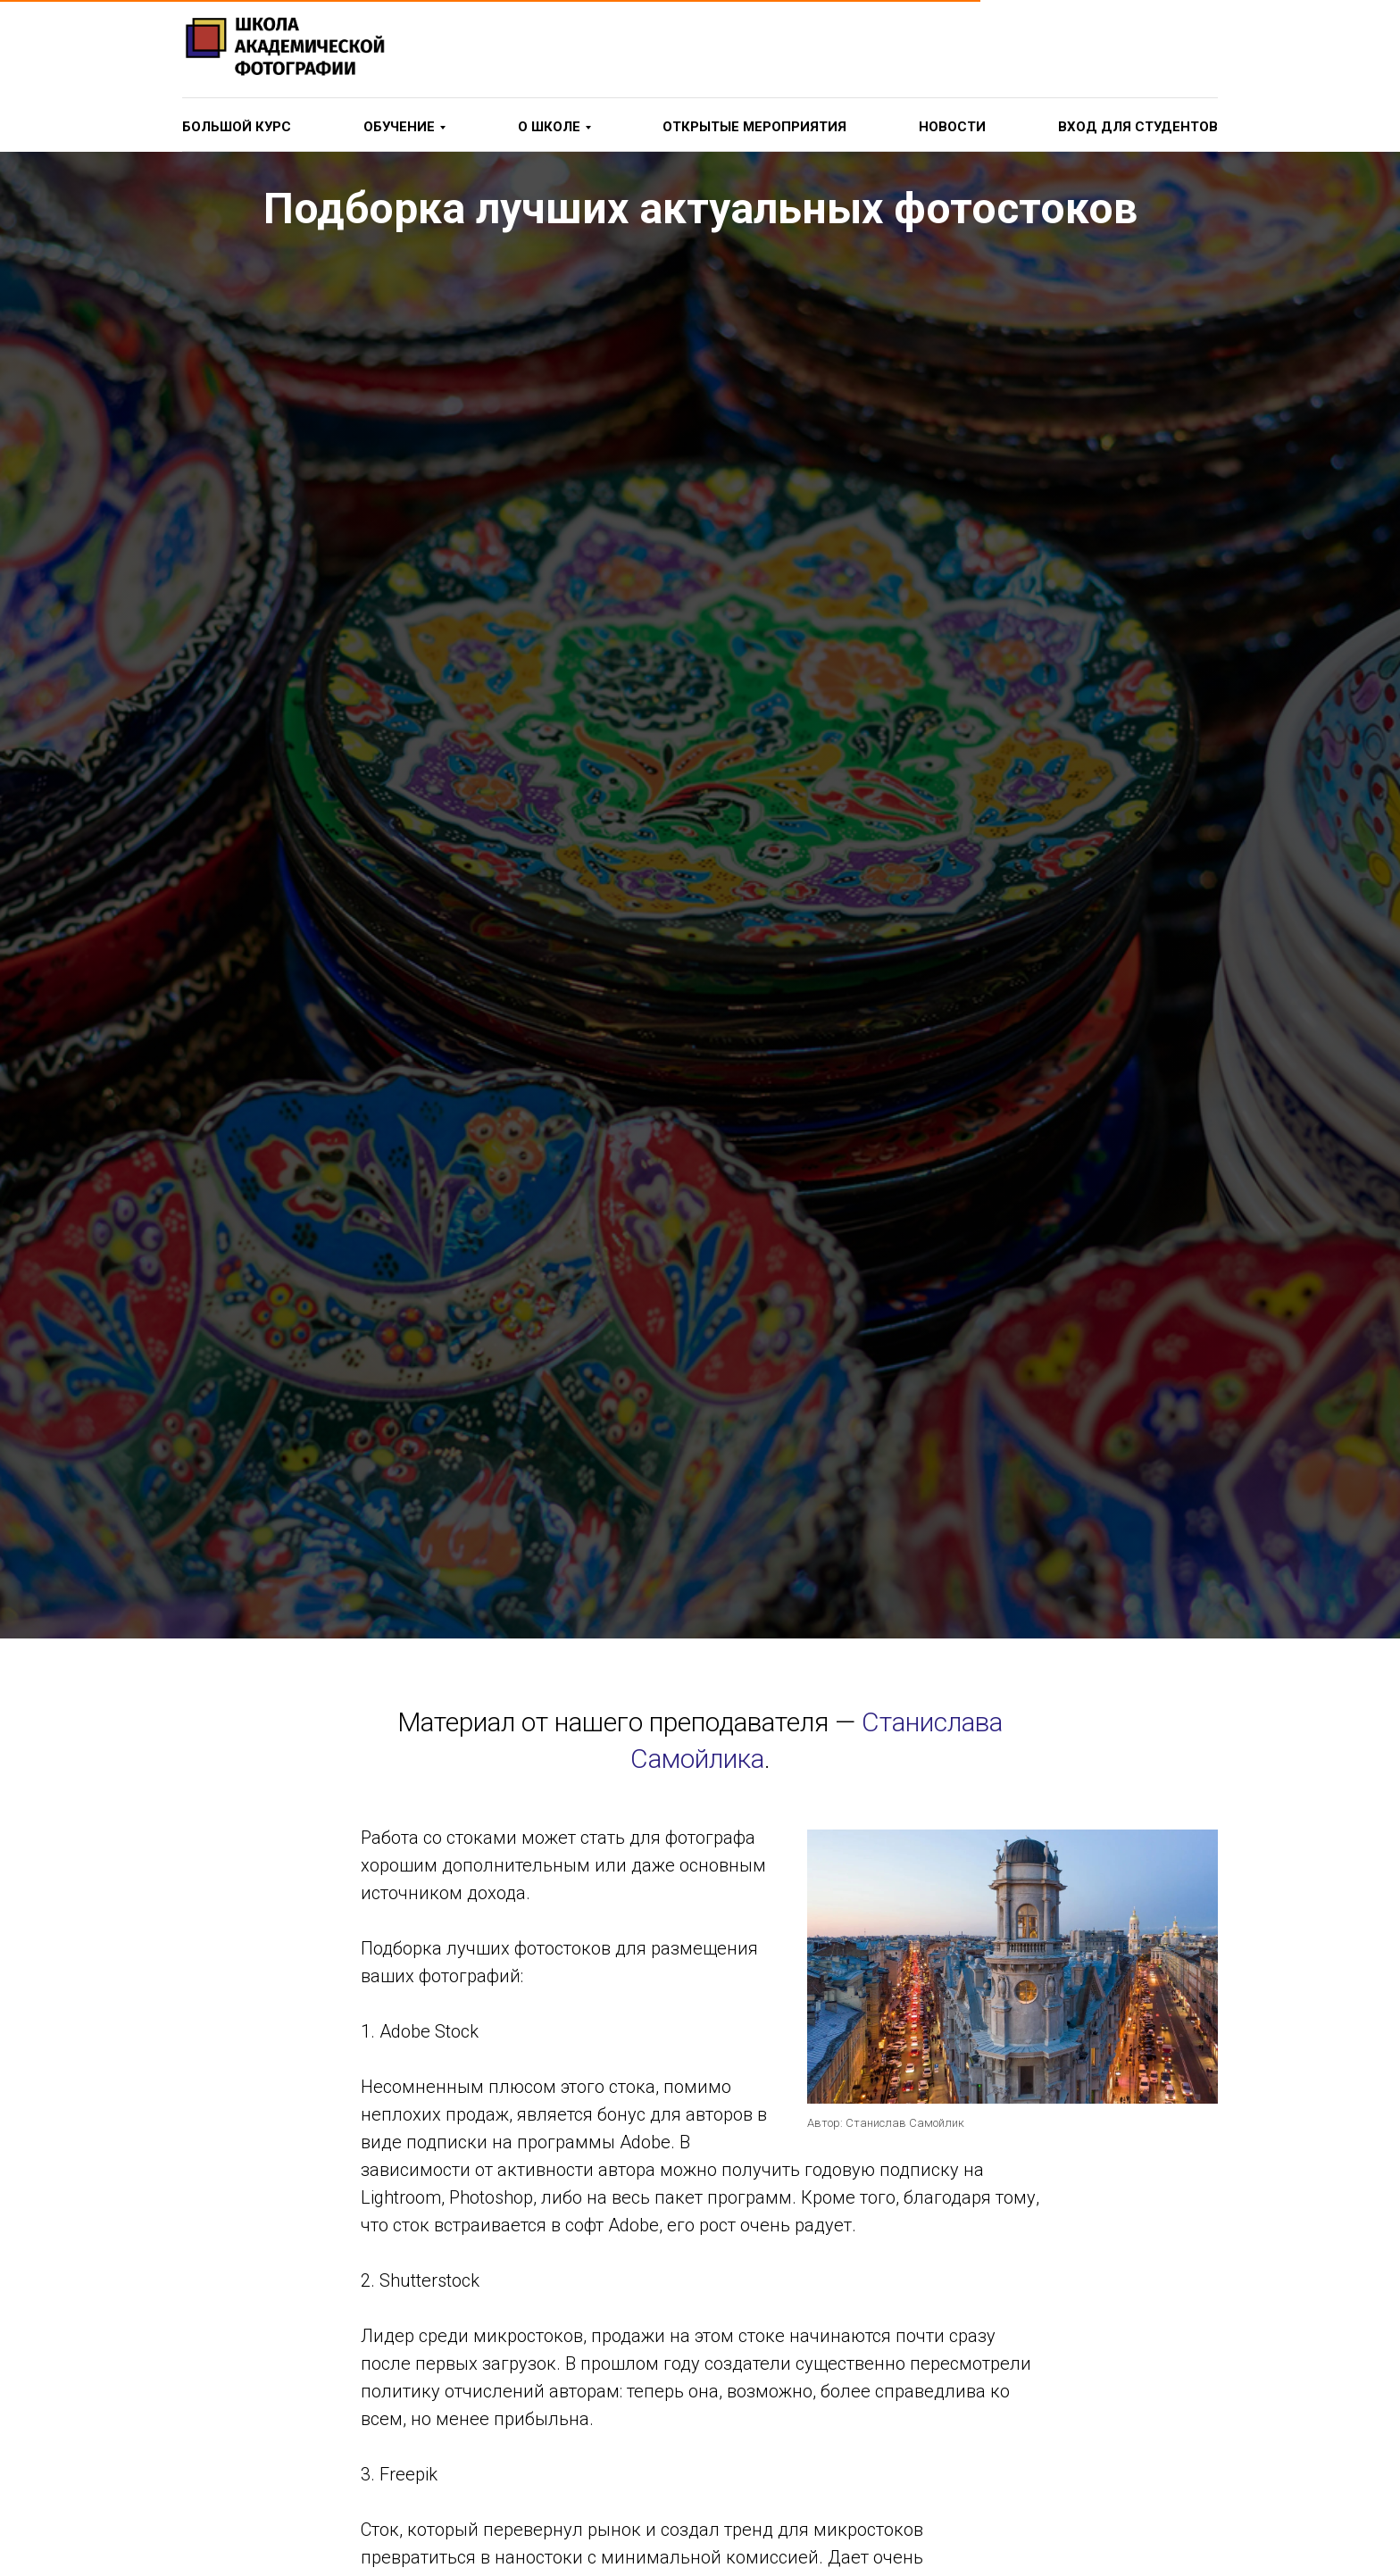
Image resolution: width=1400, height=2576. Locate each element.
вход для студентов (1138, 127)
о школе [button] (549, 127)
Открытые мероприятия (754, 127)
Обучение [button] (399, 127)
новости (952, 127)
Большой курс (236, 127)
